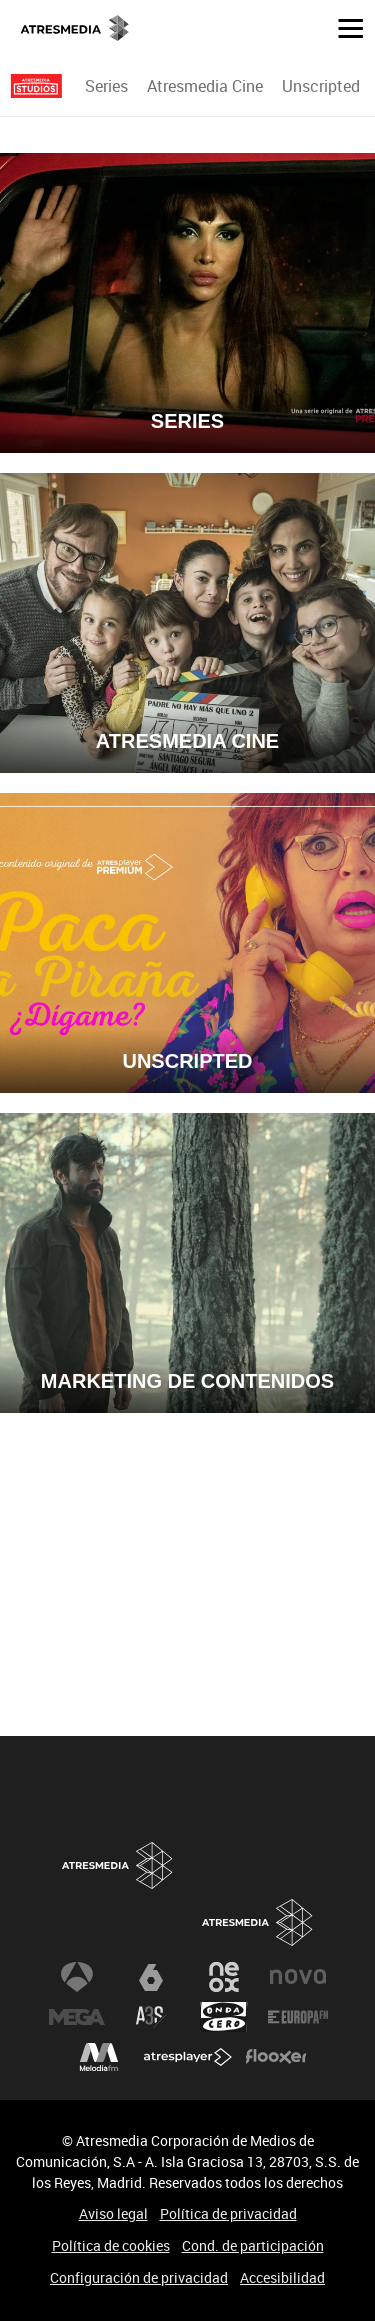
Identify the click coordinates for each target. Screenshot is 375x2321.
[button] (343, 27)
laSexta (151, 1977)
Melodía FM (99, 2057)
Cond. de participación (253, 2245)
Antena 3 (77, 1977)
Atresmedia (258, 1922)
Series (106, 86)
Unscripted (321, 86)
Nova (298, 1977)
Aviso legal (113, 2213)
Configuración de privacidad (139, 2277)
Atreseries (151, 2017)
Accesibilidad (282, 2277)
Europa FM (298, 2017)
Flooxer (276, 2057)
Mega (77, 2017)
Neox (224, 1977)
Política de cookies (111, 2245)
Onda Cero (224, 2017)
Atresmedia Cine (205, 86)
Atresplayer (188, 2057)
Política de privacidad (228, 2213)
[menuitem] (106, 86)
